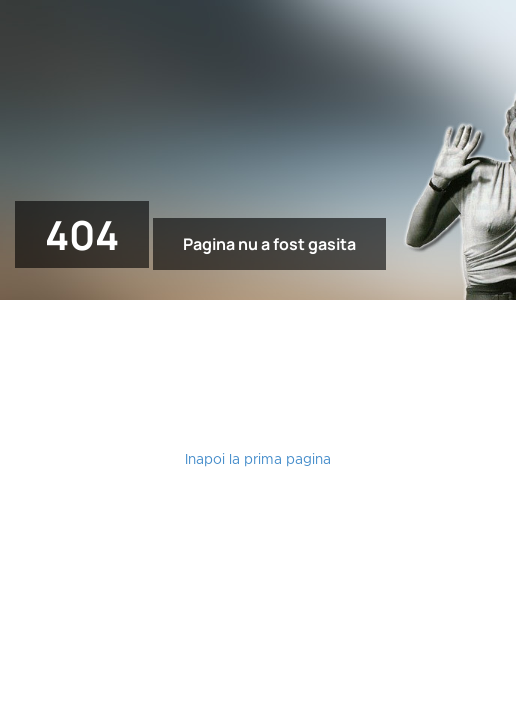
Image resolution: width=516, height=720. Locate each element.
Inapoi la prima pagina (258, 460)
